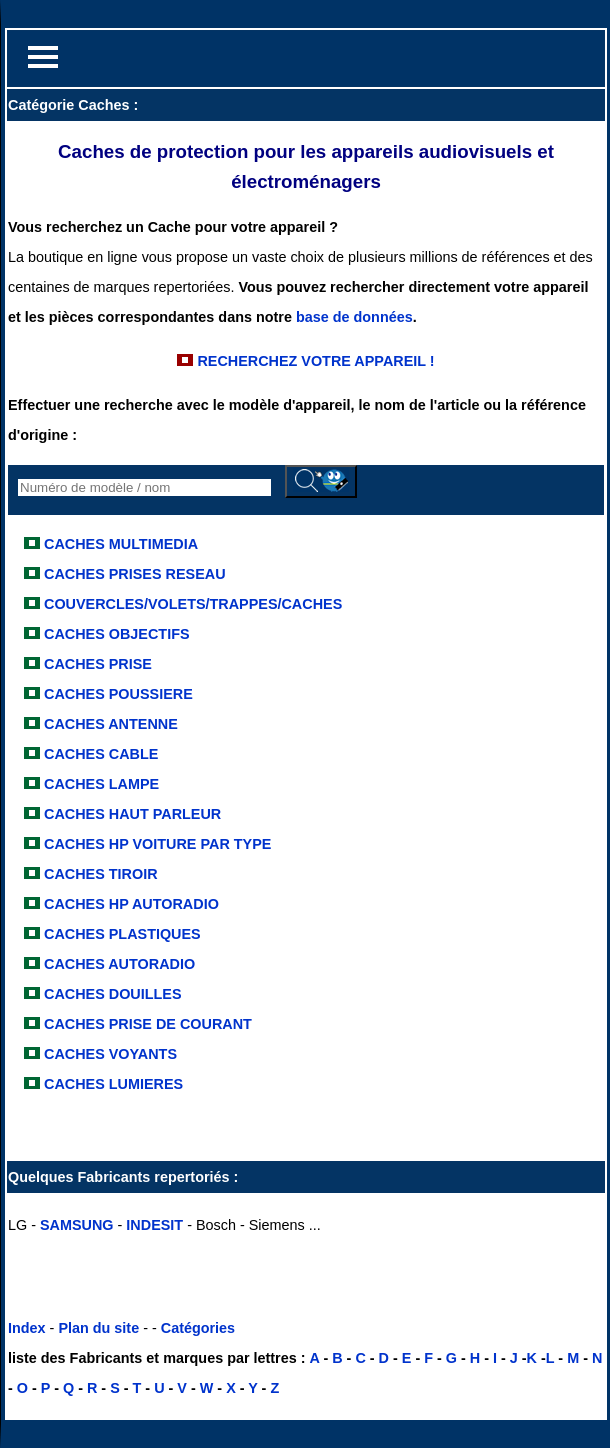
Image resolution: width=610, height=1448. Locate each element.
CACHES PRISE (96, 664)
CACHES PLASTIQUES (120, 934)
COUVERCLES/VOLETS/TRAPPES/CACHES (193, 604)
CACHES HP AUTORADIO (129, 904)
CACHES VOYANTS (108, 1054)
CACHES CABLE (99, 754)
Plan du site (98, 1328)
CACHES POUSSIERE (116, 694)
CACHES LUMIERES (111, 1084)
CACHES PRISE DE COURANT (146, 1024)
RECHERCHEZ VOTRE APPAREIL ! (313, 361)
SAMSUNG (77, 1225)
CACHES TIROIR (99, 874)
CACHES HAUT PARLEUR (130, 814)
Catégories (198, 1328)
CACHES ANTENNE (109, 724)
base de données (354, 317)
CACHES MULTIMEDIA (121, 544)
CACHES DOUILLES (111, 994)
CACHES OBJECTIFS (117, 634)
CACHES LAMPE (99, 784)
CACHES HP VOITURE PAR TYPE (155, 844)
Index (27, 1328)
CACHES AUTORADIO (117, 964)
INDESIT (154, 1225)
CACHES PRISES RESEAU (135, 574)
